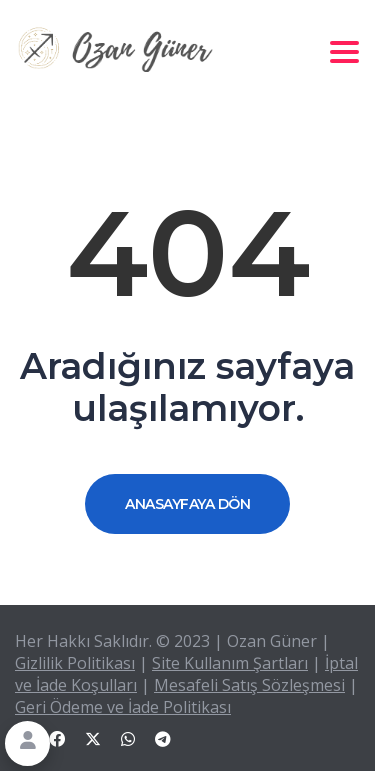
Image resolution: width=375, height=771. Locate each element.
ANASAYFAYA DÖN (187, 504)
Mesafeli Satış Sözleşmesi (249, 685)
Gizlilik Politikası (75, 663)
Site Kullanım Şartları (230, 663)
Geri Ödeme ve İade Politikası (123, 707)
